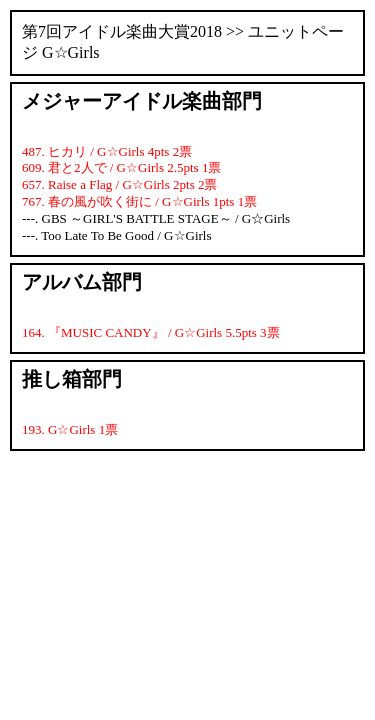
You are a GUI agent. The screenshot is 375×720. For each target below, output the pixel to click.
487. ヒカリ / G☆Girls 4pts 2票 (107, 151)
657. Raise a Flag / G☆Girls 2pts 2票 (119, 184)
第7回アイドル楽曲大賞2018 (122, 31)
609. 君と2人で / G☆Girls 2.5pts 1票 (121, 167)
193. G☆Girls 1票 (70, 429)
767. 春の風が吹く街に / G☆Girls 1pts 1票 (139, 201)
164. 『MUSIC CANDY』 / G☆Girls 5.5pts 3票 (151, 332)
